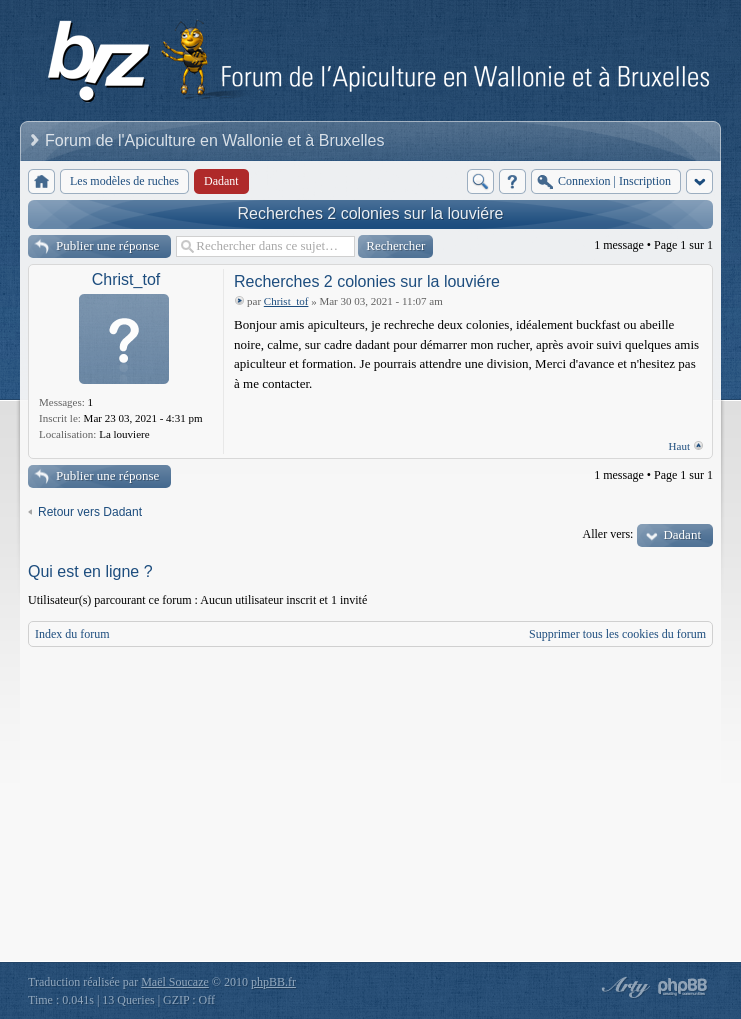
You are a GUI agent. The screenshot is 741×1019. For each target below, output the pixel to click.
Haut (679, 446)
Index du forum (72, 634)
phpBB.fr (273, 982)
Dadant (682, 534)
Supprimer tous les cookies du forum (617, 634)
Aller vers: (607, 534)
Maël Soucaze (175, 982)
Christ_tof (126, 279)
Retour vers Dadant (90, 512)
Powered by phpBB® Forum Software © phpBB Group (683, 987)
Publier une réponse (107, 245)
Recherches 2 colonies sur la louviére (371, 213)
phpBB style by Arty (623, 987)
